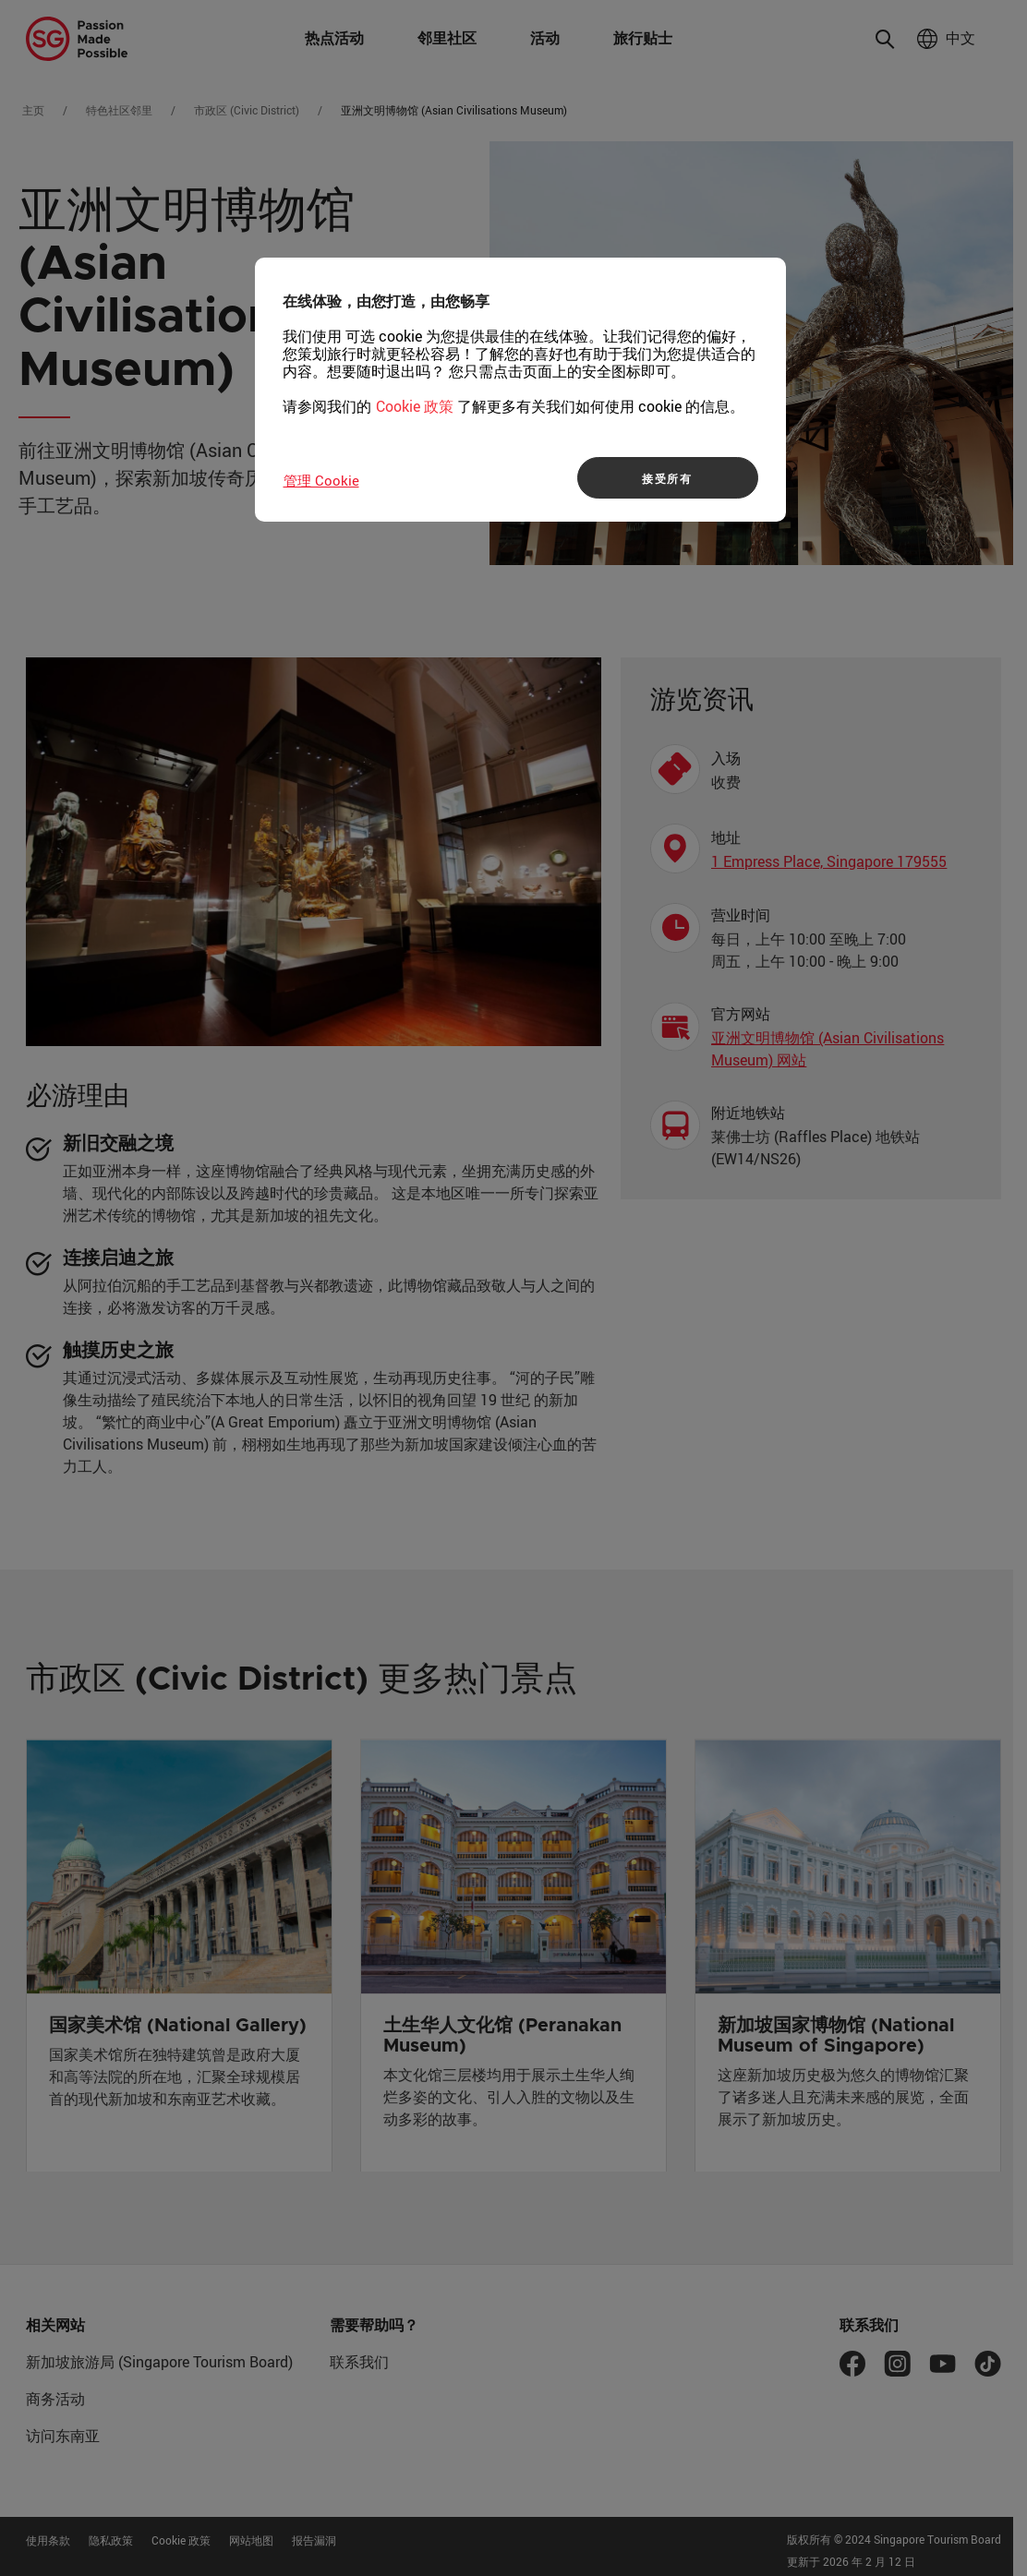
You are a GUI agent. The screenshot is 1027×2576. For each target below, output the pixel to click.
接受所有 (667, 478)
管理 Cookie (321, 480)
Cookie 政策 (414, 406)
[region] (520, 390)
